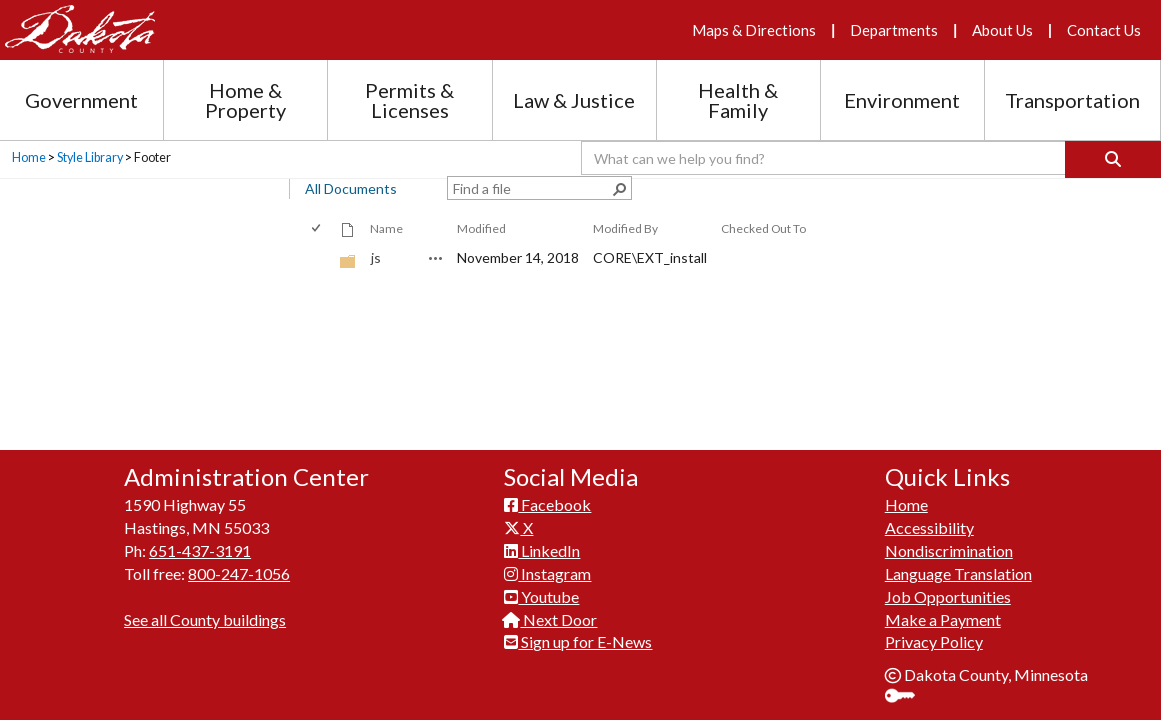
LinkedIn (542, 124)
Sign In (907, 271)
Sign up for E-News (578, 215)
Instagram (547, 147)
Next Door (550, 192)
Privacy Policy (934, 215)
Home (906, 78)
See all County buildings (205, 192)
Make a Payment (943, 192)
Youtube (541, 170)
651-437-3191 (200, 124)
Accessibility (929, 101)
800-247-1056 (239, 147)
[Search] (1113, 159)
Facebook (547, 78)
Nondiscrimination (949, 124)
